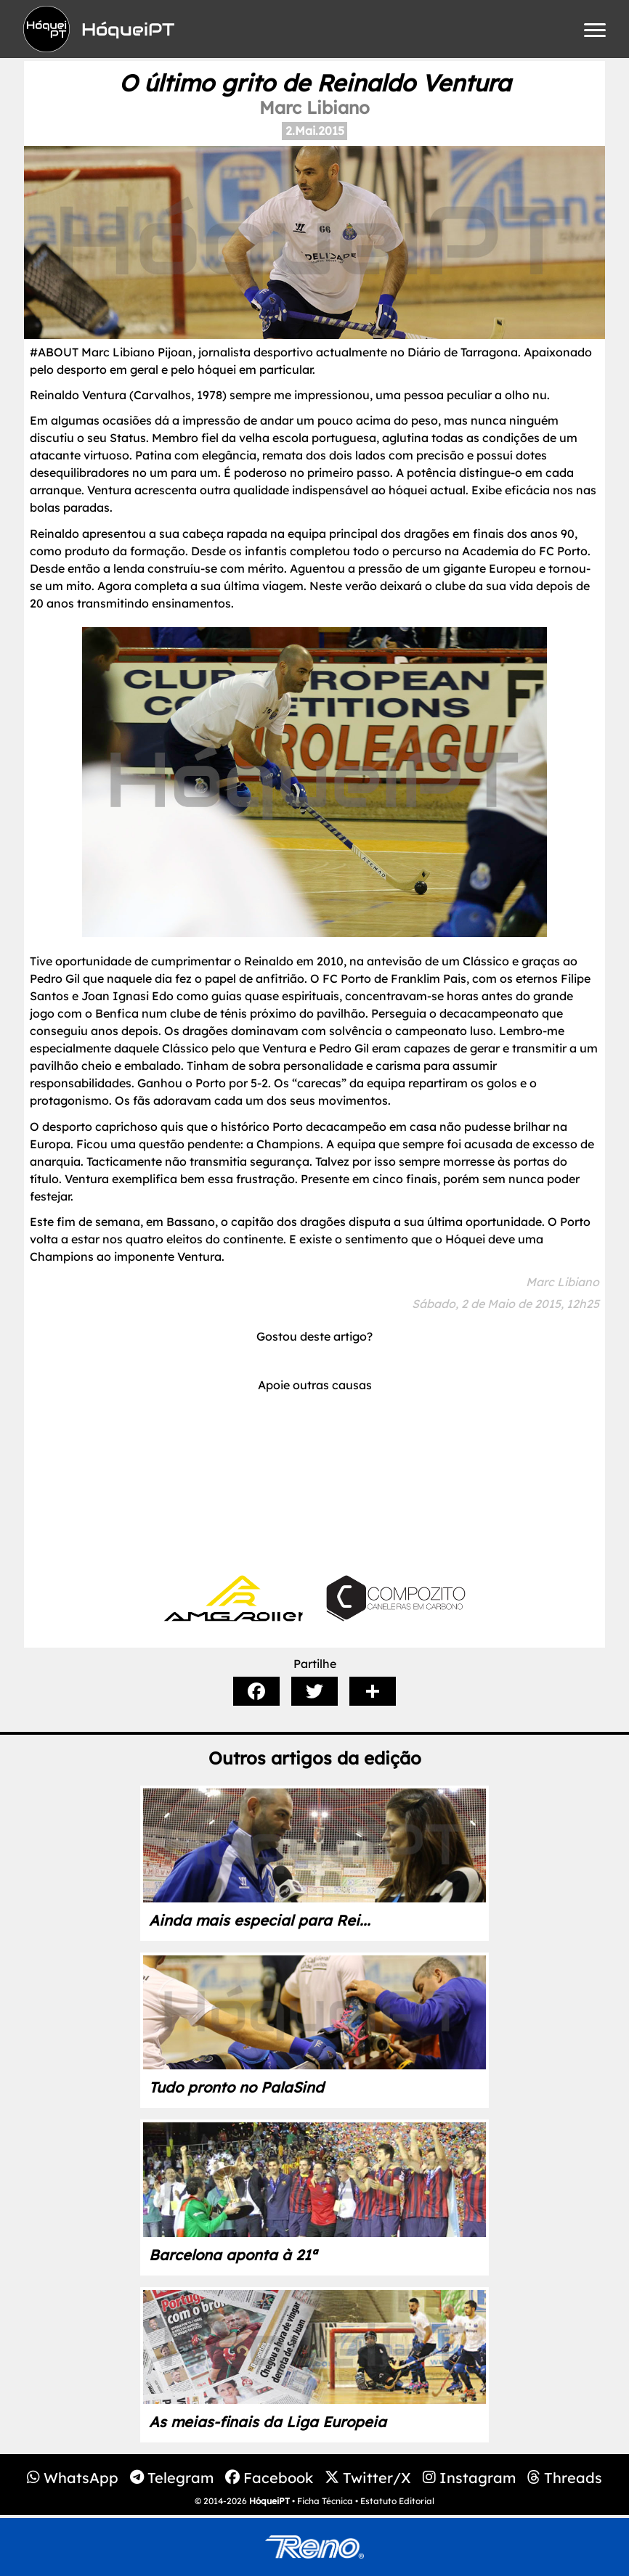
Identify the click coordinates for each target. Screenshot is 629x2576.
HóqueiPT (269, 2500)
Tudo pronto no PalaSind (236, 2087)
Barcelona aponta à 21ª (232, 2255)
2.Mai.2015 (314, 130)
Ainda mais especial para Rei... (259, 1920)
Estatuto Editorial (397, 2500)
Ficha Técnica (325, 2500)
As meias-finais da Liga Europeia (267, 2422)
